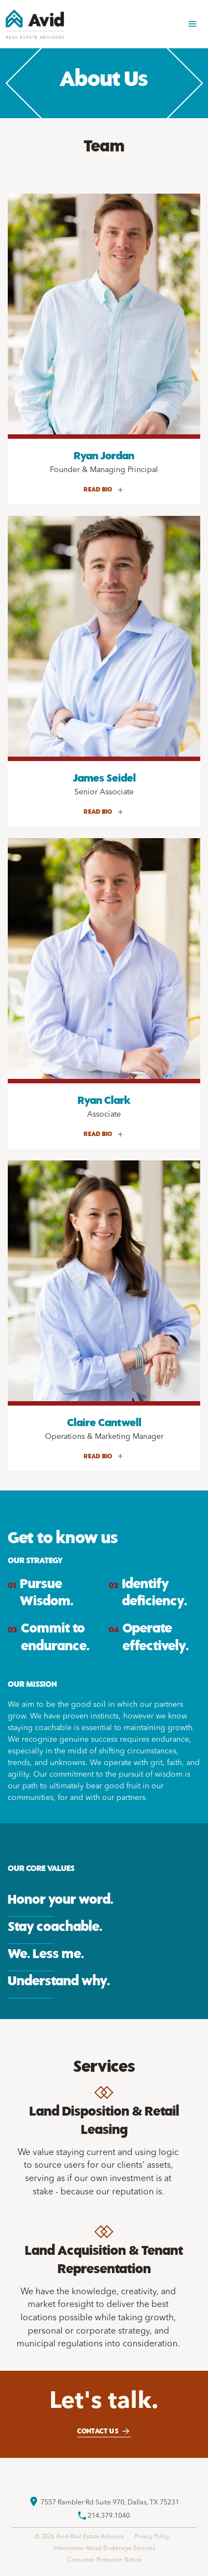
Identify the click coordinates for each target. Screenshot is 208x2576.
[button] (192, 24)
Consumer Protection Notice (104, 2560)
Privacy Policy (151, 2537)
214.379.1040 (109, 2516)
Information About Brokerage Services (104, 2549)
